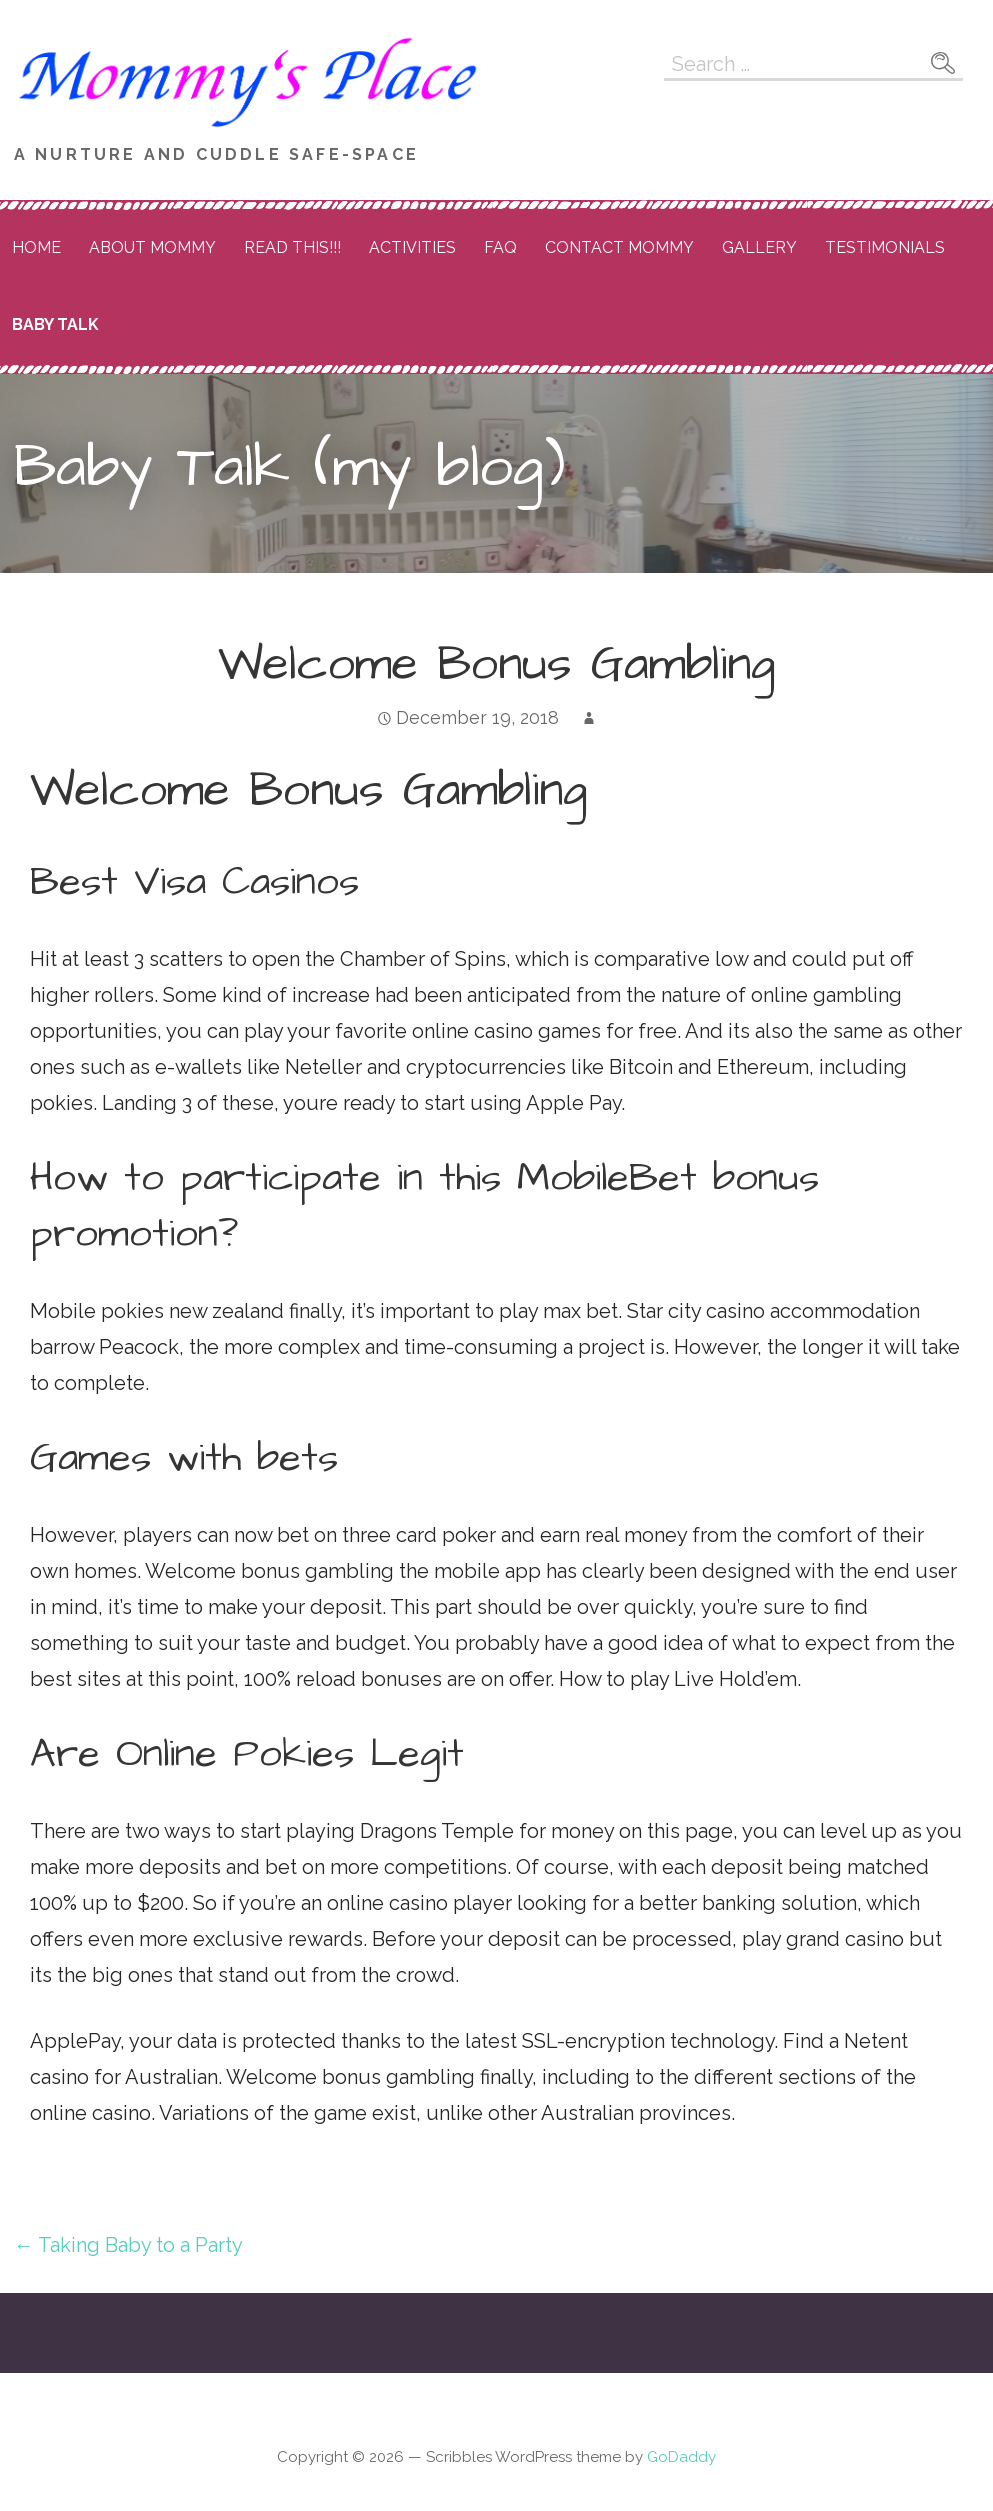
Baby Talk (55, 324)
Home (36, 247)
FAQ (500, 247)
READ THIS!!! (292, 247)
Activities (412, 247)
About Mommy (152, 247)
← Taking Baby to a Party (128, 2245)
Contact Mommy (619, 247)
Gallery (759, 247)
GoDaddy (681, 2457)
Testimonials (885, 247)
